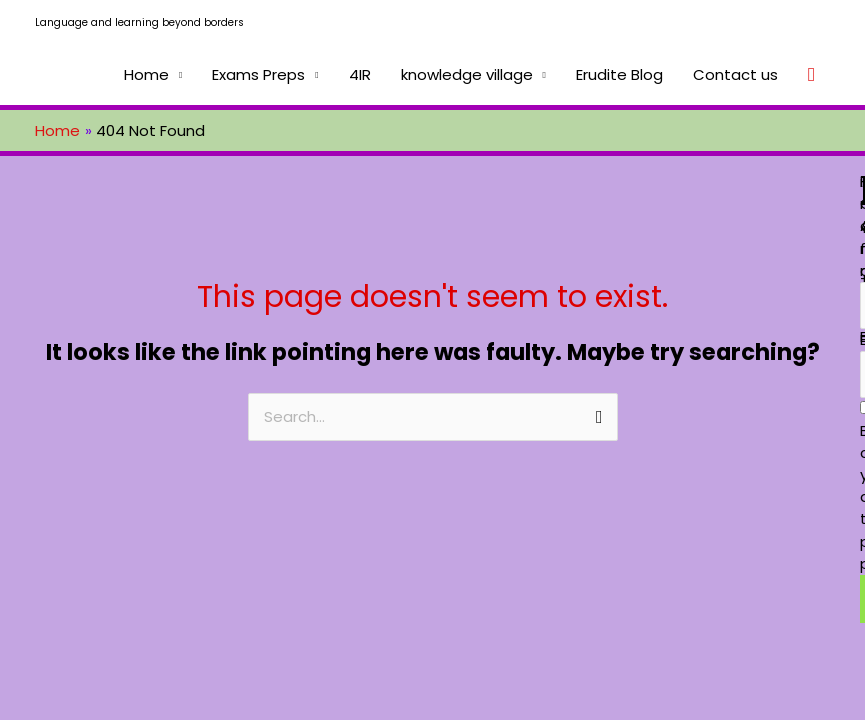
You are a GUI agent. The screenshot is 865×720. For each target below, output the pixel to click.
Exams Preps (258, 74)
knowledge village (467, 74)
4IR (360, 74)
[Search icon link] (811, 75)
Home (146, 74)
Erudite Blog (619, 74)
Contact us (735, 74)
